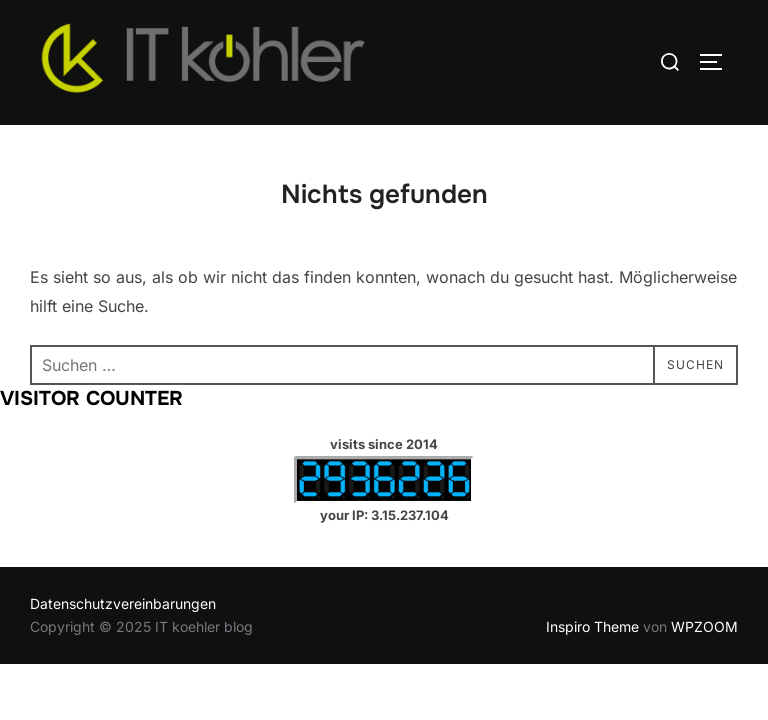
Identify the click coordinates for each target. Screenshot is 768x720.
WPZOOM (704, 626)
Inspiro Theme (592, 626)
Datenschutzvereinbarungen (123, 603)
